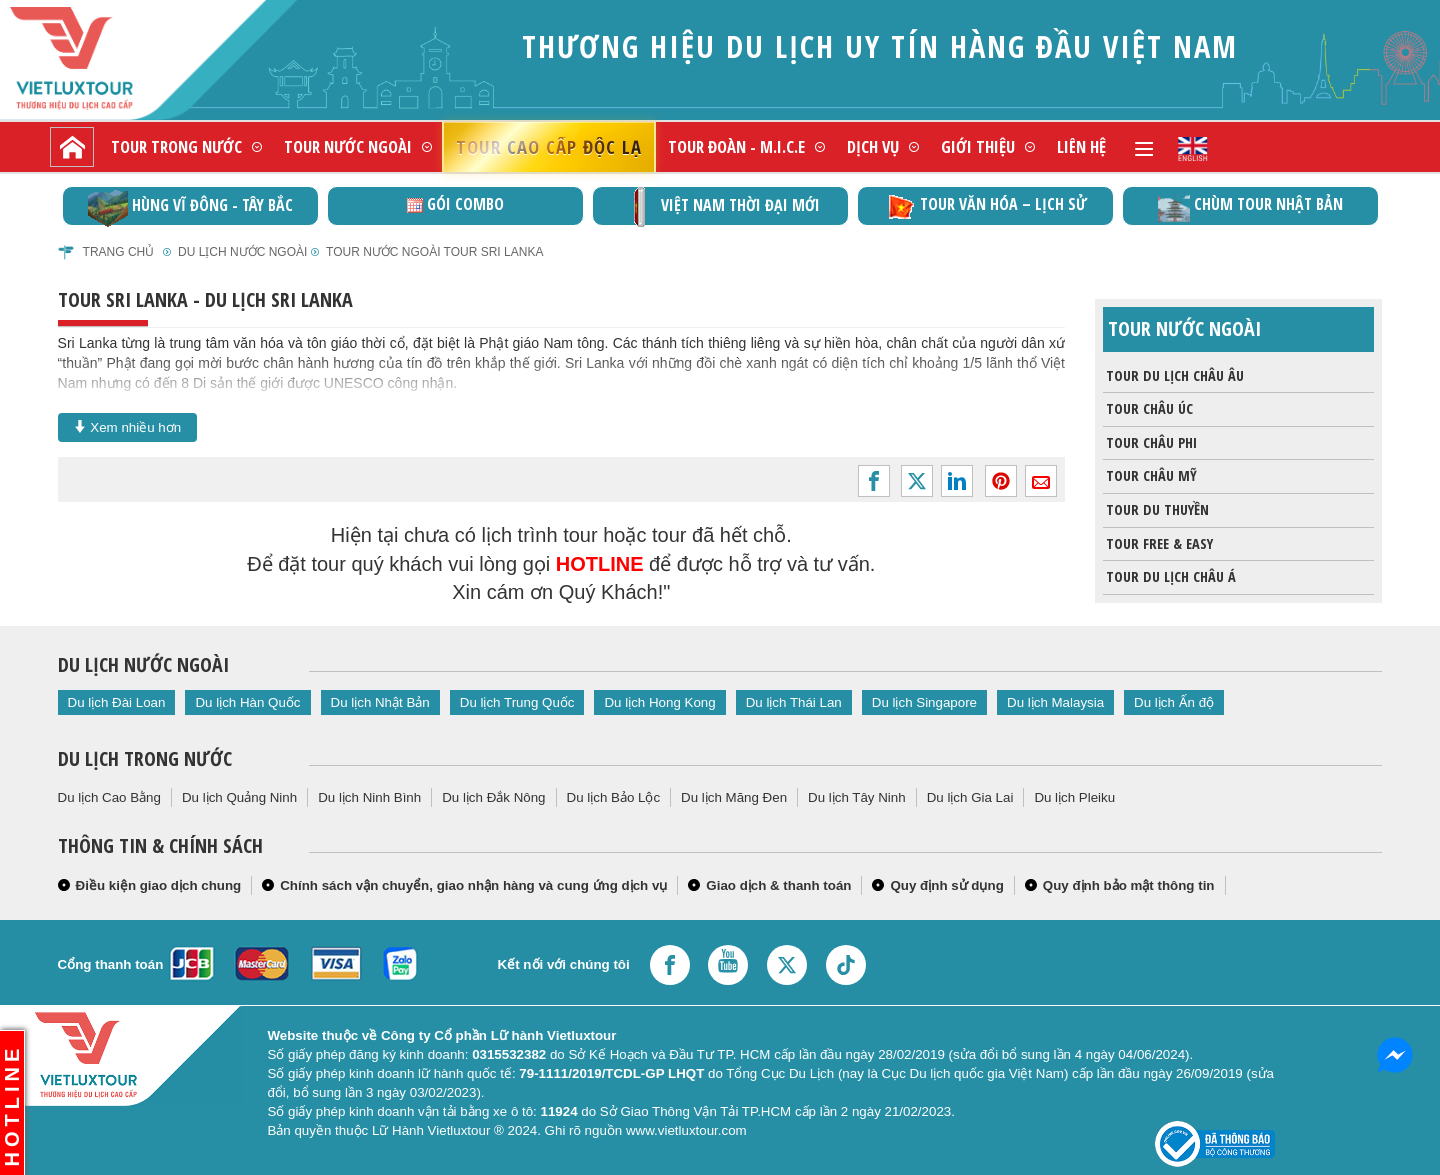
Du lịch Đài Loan (117, 702)
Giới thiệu (978, 146)
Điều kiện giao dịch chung (159, 885)
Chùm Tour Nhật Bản (1250, 206)
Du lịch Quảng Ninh (239, 797)
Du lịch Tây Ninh (857, 797)
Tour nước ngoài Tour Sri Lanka (434, 252)
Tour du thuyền (1156, 510)
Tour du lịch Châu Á (1169, 577)
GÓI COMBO (455, 204)
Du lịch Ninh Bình (369, 797)
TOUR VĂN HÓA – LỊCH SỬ (985, 206)
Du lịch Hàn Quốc (247, 702)
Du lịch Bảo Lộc (614, 797)
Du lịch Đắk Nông (493, 797)
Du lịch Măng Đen (734, 797)
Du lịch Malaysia (1055, 702)
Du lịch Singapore (924, 702)
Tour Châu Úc (1148, 409)
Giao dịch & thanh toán (778, 885)
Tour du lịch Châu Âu (1173, 376)
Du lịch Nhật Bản (380, 702)
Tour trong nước (176, 146)
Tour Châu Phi (1150, 443)
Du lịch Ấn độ (1174, 702)
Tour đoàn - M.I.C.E (736, 146)
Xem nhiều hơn (128, 427)
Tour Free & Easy (1158, 544)
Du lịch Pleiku (1074, 797)
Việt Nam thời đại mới (720, 206)
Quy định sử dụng (946, 885)
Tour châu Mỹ (1150, 476)
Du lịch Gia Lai (970, 797)
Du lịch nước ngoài (242, 252)
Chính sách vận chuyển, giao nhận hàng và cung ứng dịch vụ (473, 885)
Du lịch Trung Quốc (517, 702)
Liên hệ (1081, 146)
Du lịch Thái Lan (794, 702)
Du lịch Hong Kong (659, 702)
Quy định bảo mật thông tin (1129, 885)
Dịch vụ (873, 146)
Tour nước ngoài (348, 146)
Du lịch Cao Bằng (109, 797)
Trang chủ (119, 252)
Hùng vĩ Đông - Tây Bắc (190, 206)
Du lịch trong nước (145, 758)
